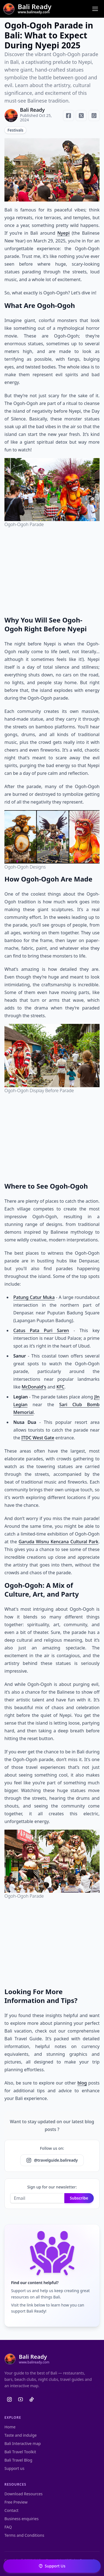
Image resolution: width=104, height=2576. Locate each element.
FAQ (8, 2527)
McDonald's (34, 1387)
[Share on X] (81, 115)
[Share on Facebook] (68, 115)
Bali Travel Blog (18, 2460)
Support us (14, 2468)
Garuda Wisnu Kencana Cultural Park (58, 1542)
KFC (61, 1387)
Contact (11, 2510)
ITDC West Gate (37, 1438)
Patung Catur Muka (34, 1297)
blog (82, 2083)
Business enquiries (21, 2518)
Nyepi (63, 233)
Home (10, 2426)
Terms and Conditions (24, 2535)
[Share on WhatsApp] (94, 115)
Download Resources (23, 2493)
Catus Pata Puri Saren (41, 1330)
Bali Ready (32, 109)
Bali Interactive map (22, 2443)
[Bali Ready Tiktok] (32, 2399)
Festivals (15, 130)
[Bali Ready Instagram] (9, 2399)
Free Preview (15, 2502)
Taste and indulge (20, 2435)
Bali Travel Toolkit (20, 2451)
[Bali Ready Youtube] (21, 2399)
